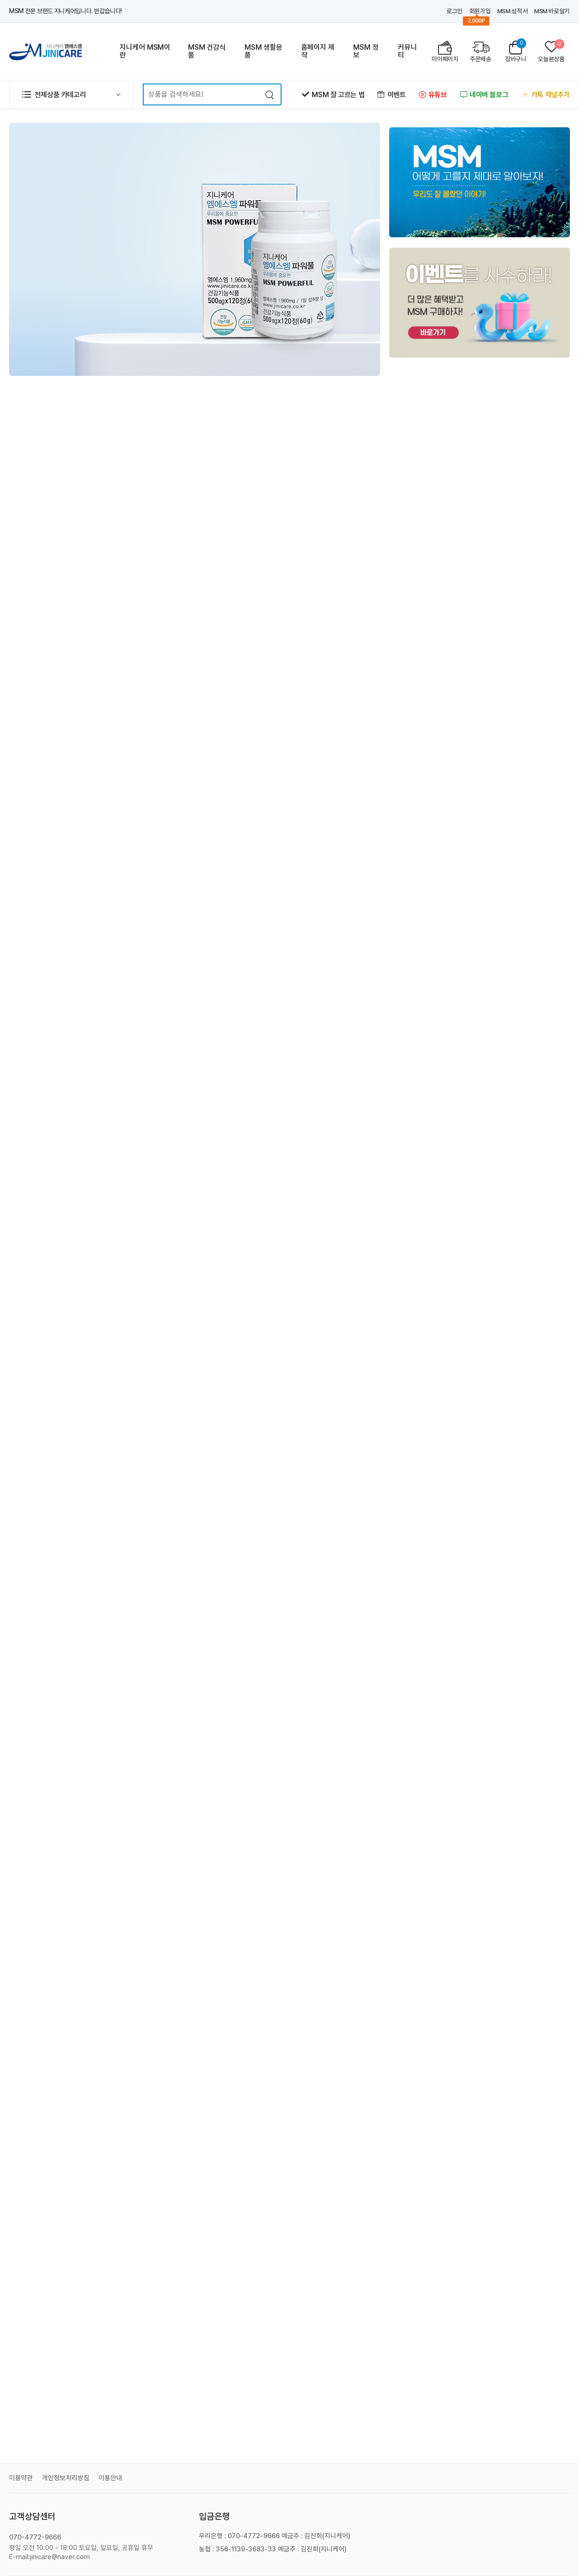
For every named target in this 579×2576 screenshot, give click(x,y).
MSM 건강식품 (207, 51)
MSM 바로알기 (552, 11)
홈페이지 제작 (317, 51)
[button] (71, 94)
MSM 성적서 (512, 11)
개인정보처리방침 (65, 2478)
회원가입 (480, 11)
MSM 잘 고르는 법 (333, 94)
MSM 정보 (365, 51)
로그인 (455, 11)
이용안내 (110, 2478)
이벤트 (391, 94)
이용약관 (21, 2478)
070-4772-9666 (35, 2537)
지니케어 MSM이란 (145, 51)
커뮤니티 (407, 51)
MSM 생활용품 (263, 51)
